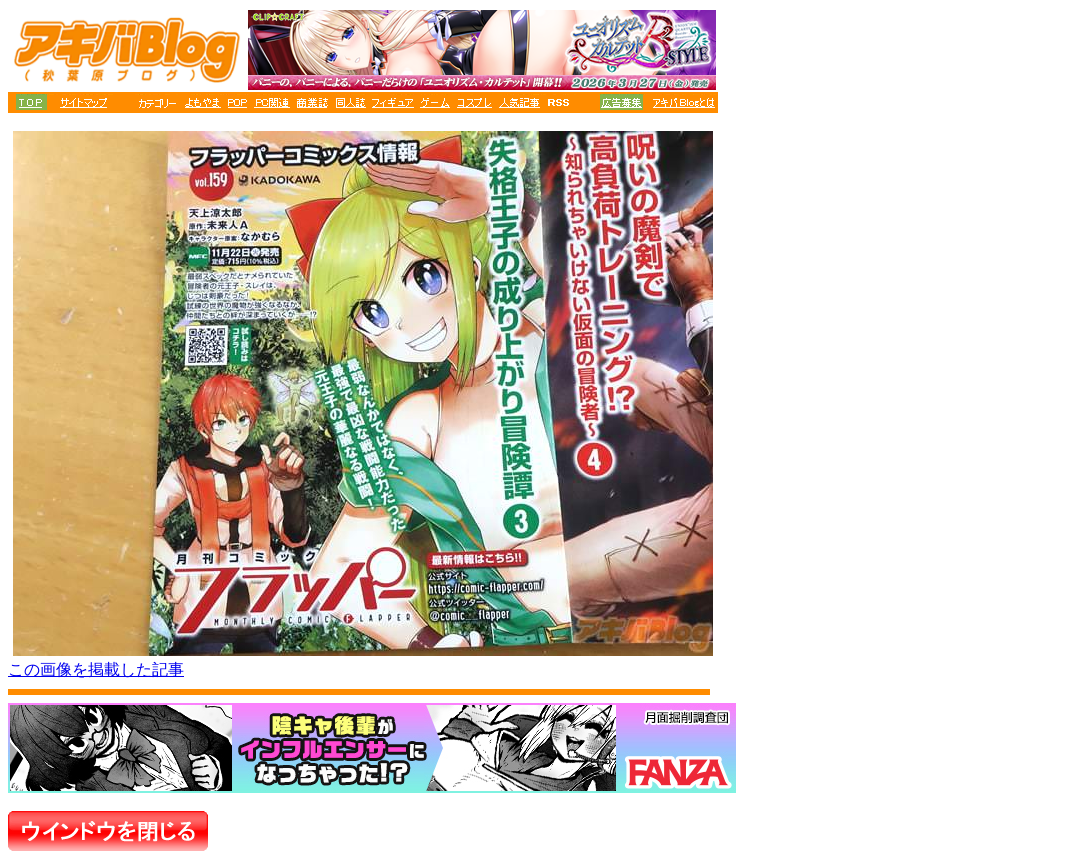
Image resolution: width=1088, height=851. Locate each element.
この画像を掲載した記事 (96, 669)
